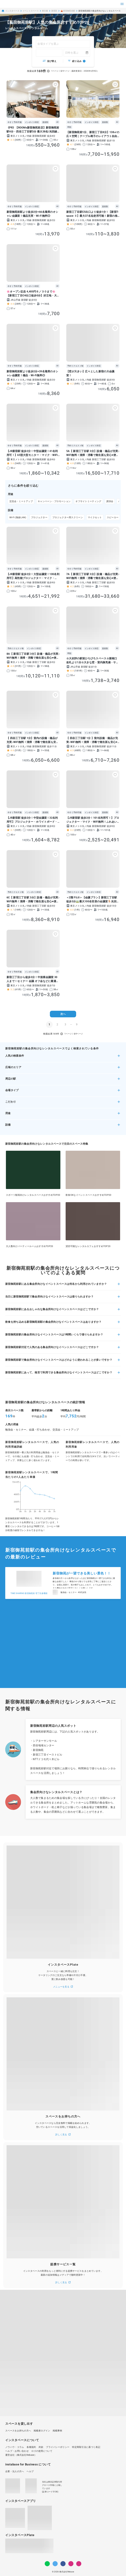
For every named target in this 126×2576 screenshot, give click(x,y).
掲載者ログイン (42, 2430)
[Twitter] (55, 2563)
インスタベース (10, 10)
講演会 (109, 501)
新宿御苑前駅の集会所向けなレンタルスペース (99, 11)
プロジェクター (39, 517)
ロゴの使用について (41, 2451)
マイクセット (95, 517)
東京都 (45, 11)
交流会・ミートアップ (21, 501)
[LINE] (47, 2563)
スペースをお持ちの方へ (18, 2430)
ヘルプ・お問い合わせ (17, 2451)
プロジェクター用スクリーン (67, 517)
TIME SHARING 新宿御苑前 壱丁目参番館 (28, 1593)
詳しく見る (63, 2134)
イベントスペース (31, 11)
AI (57, 122)
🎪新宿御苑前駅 (68, 11)
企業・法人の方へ (14, 2471)
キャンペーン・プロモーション (54, 501)
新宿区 (54, 11)
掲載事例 (57, 2430)
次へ (63, 1014)
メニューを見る (63, 1986)
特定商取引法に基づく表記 (86, 2447)
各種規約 (31, 2447)
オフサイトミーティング (88, 501)
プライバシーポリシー (57, 2447)
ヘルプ (30, 2471)
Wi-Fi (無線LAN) (17, 517)
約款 (41, 2447)
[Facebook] (63, 2563)
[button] (63, 1057)
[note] (78, 2563)
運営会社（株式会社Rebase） (21, 2455)
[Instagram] (71, 2563)
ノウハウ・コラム (14, 2447)
